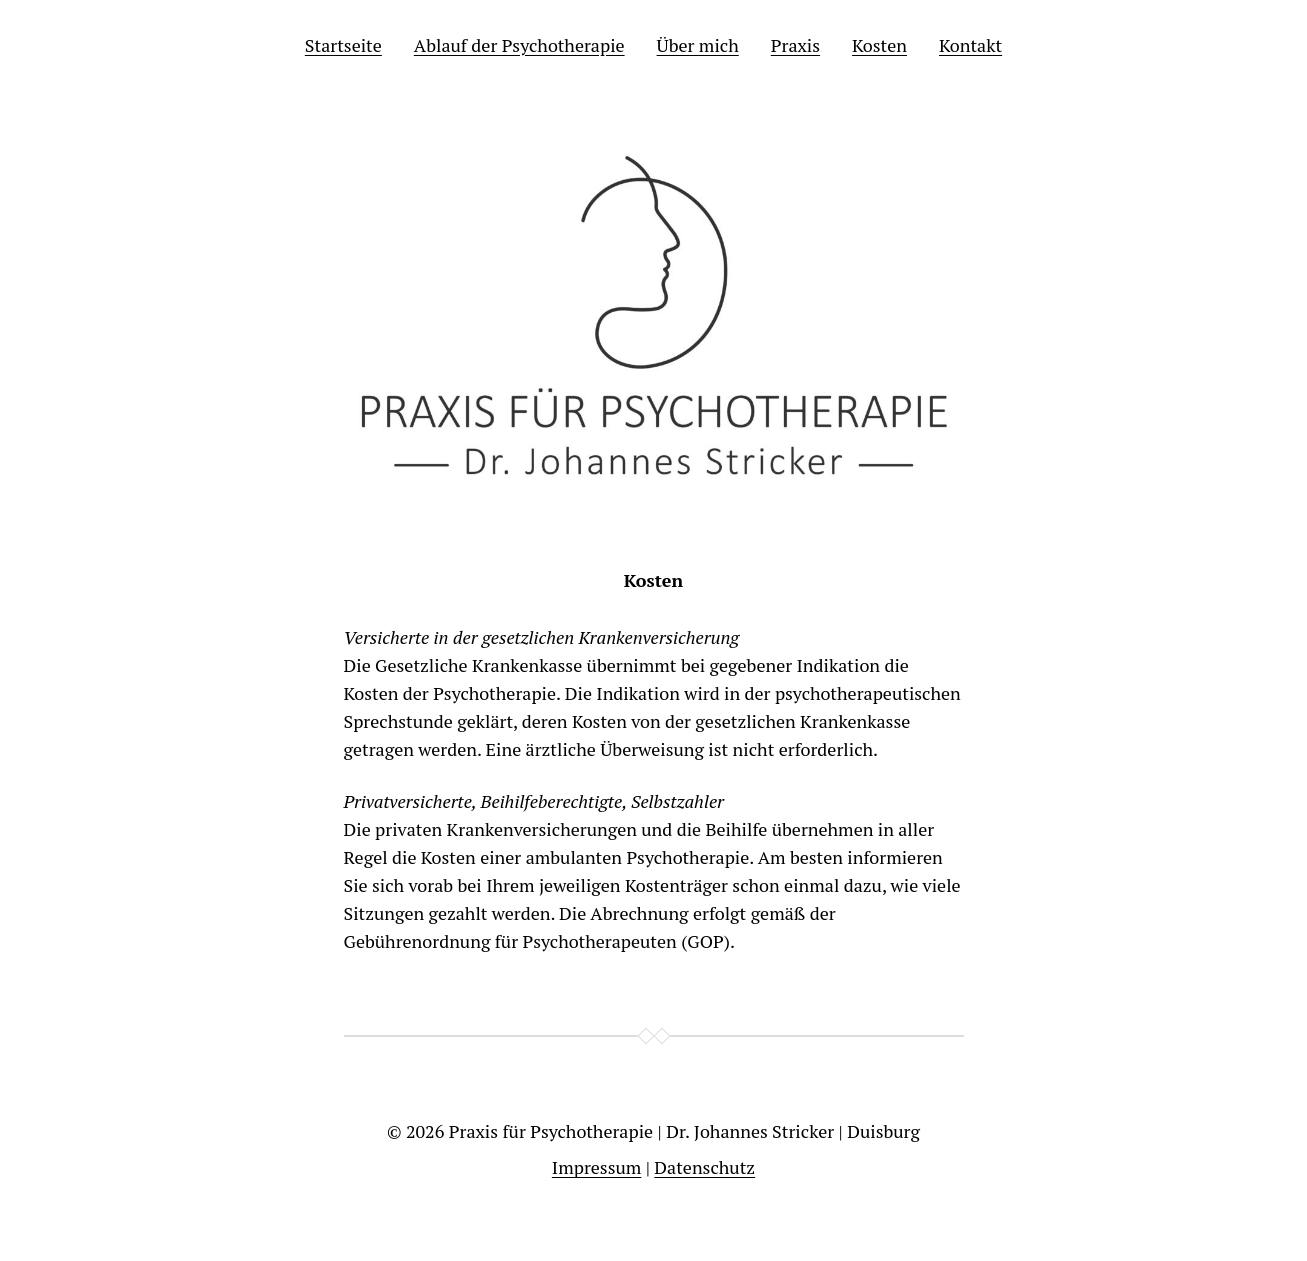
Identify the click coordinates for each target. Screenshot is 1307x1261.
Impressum (596, 1167)
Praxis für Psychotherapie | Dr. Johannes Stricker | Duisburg (684, 1131)
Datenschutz (704, 1167)
